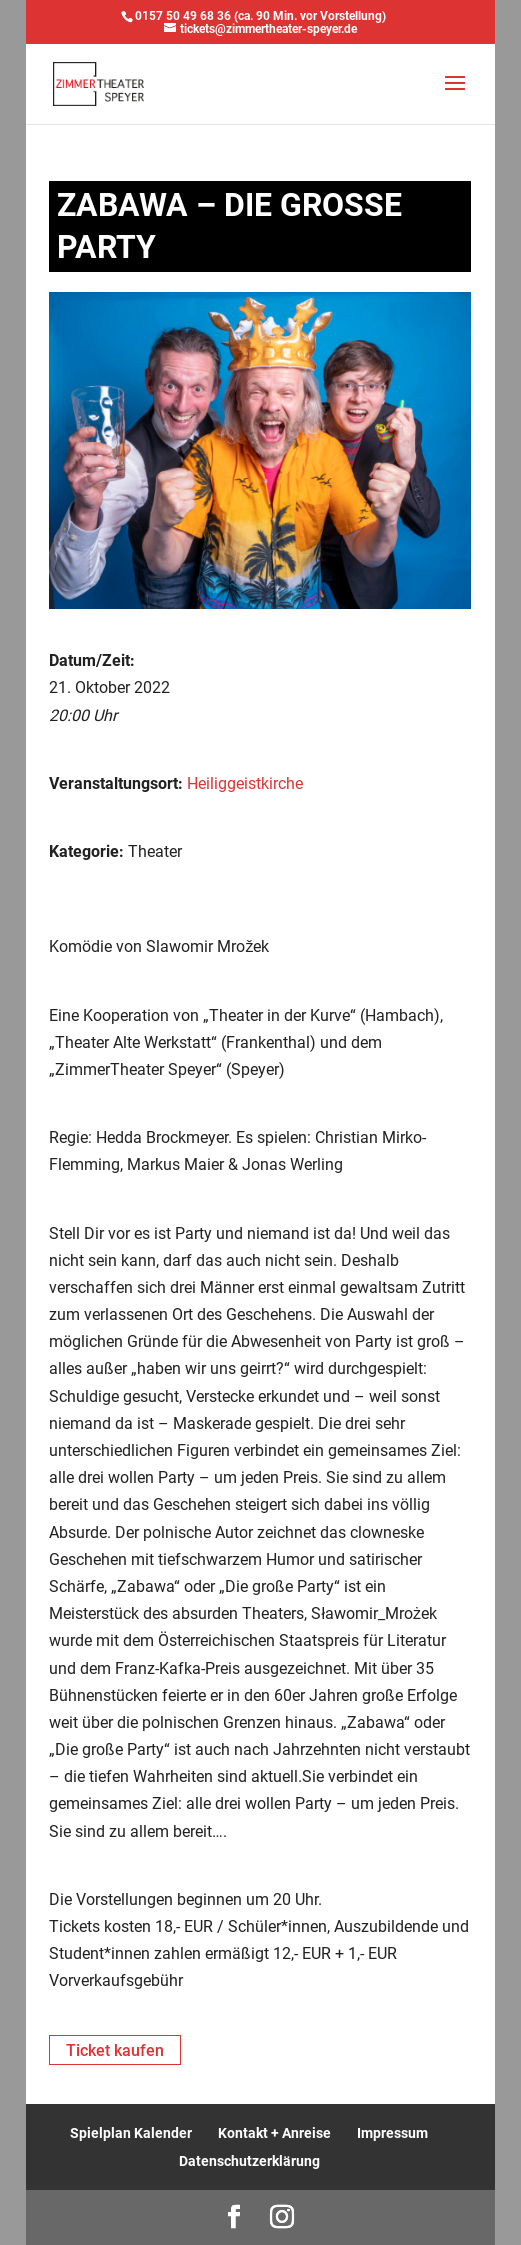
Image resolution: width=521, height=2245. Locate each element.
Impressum (392, 2133)
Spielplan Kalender (131, 2133)
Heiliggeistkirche (245, 783)
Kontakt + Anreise (274, 2133)
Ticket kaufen (115, 2050)
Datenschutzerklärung (249, 2161)
